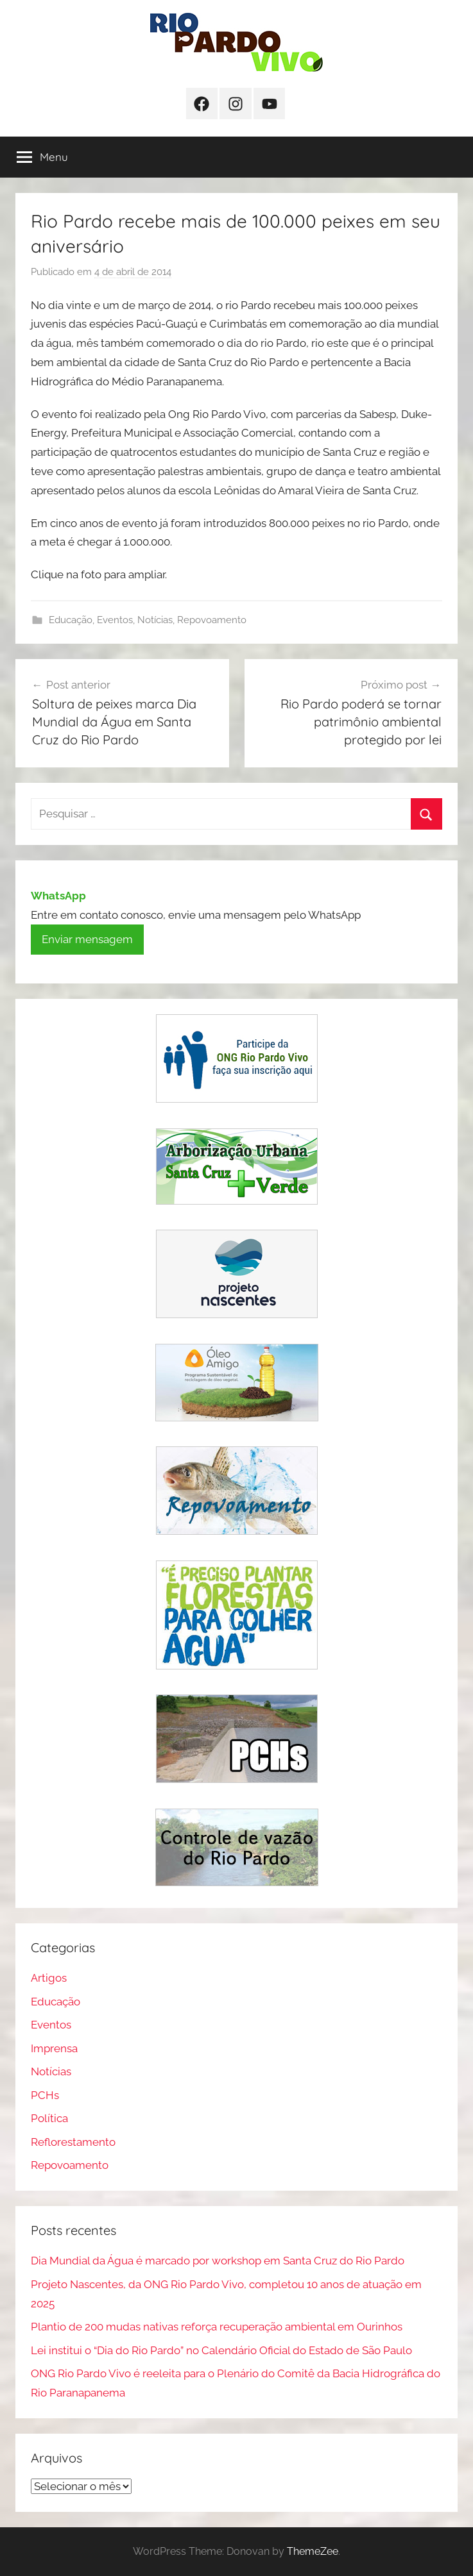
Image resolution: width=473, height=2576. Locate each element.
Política (49, 2118)
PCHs (45, 2095)
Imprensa (54, 2048)
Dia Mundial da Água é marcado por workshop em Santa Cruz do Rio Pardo (217, 2260)
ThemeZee (312, 2551)
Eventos (115, 620)
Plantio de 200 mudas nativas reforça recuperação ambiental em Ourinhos (216, 2326)
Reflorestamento (73, 2142)
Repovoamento (211, 620)
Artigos (49, 1977)
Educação (70, 620)
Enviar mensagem (87, 939)
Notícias (155, 620)
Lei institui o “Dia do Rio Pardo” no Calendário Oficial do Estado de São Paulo (221, 2350)
